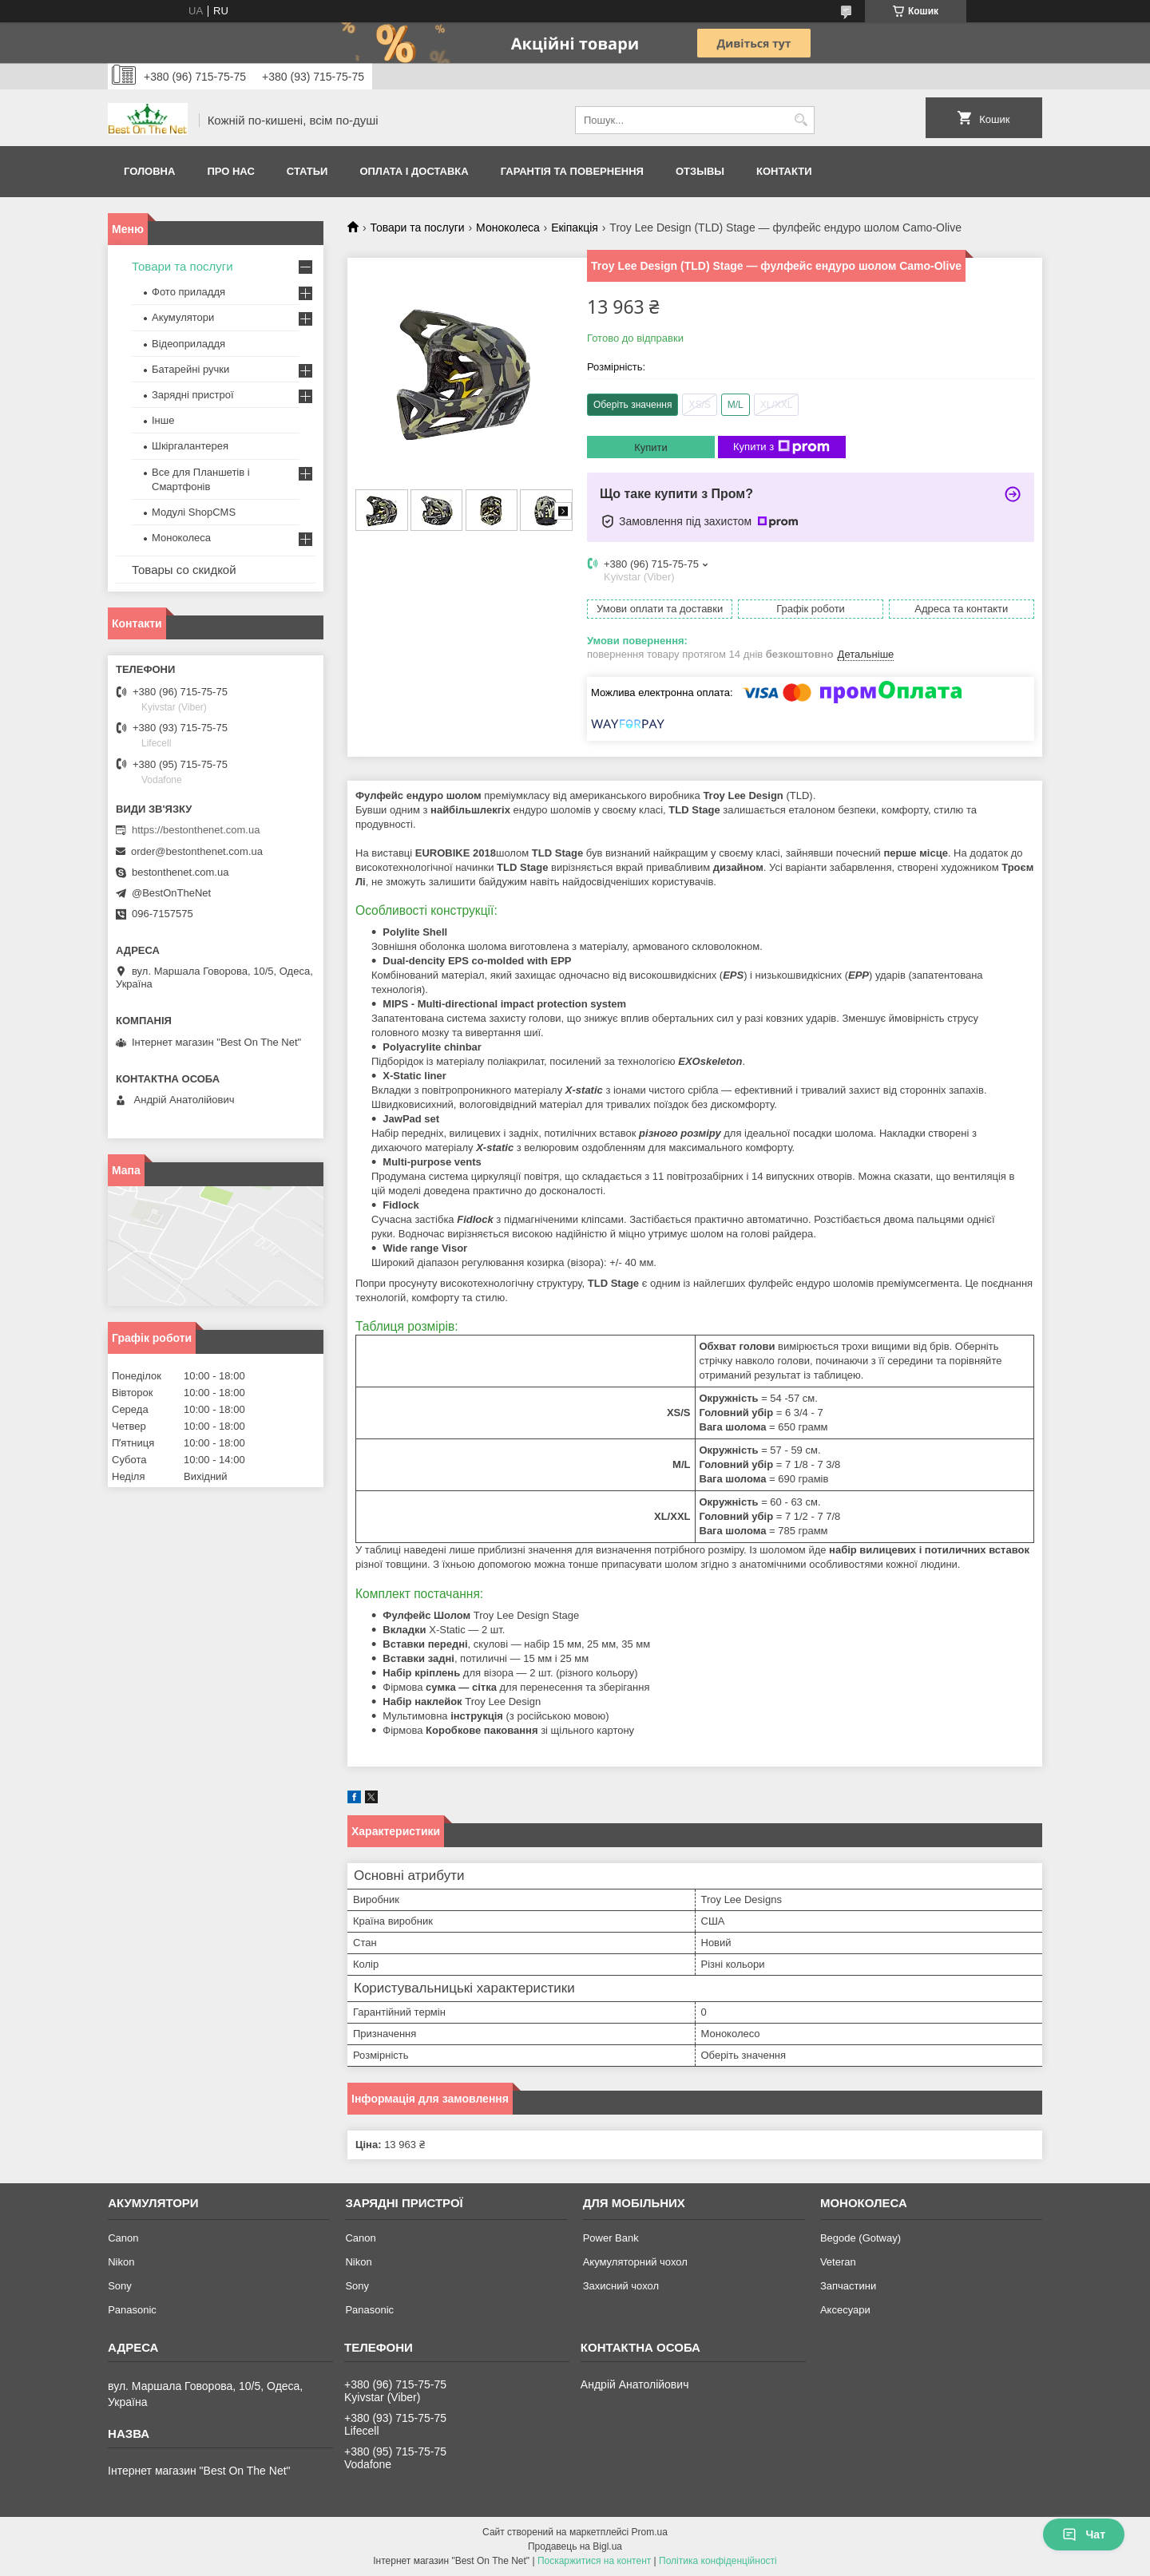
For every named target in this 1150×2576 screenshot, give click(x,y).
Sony (120, 2286)
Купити (651, 447)
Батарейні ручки (190, 369)
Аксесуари (845, 2310)
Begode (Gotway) (860, 2238)
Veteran (838, 2262)
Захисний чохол (621, 2286)
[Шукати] (801, 120)
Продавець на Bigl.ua (575, 2546)
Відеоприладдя (188, 344)
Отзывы (700, 171)
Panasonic (132, 2310)
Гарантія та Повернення (572, 171)
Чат (1083, 2534)
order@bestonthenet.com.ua (197, 851)
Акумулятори (183, 317)
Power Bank (611, 2238)
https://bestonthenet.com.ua (196, 830)
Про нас (230, 171)
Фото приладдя (188, 292)
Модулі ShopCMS (194, 512)
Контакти (784, 171)
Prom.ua (650, 2532)
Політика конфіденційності (718, 2560)
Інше (163, 420)
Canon (123, 2238)
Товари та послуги (417, 227)
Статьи (307, 171)
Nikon (121, 2262)
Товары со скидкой (184, 569)
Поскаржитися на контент (594, 2560)
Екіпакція (574, 227)
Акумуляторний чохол (635, 2262)
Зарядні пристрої (193, 395)
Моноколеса (508, 227)
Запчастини (848, 2286)
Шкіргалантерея (190, 446)
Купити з (781, 447)
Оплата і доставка (413, 171)
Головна (149, 171)
